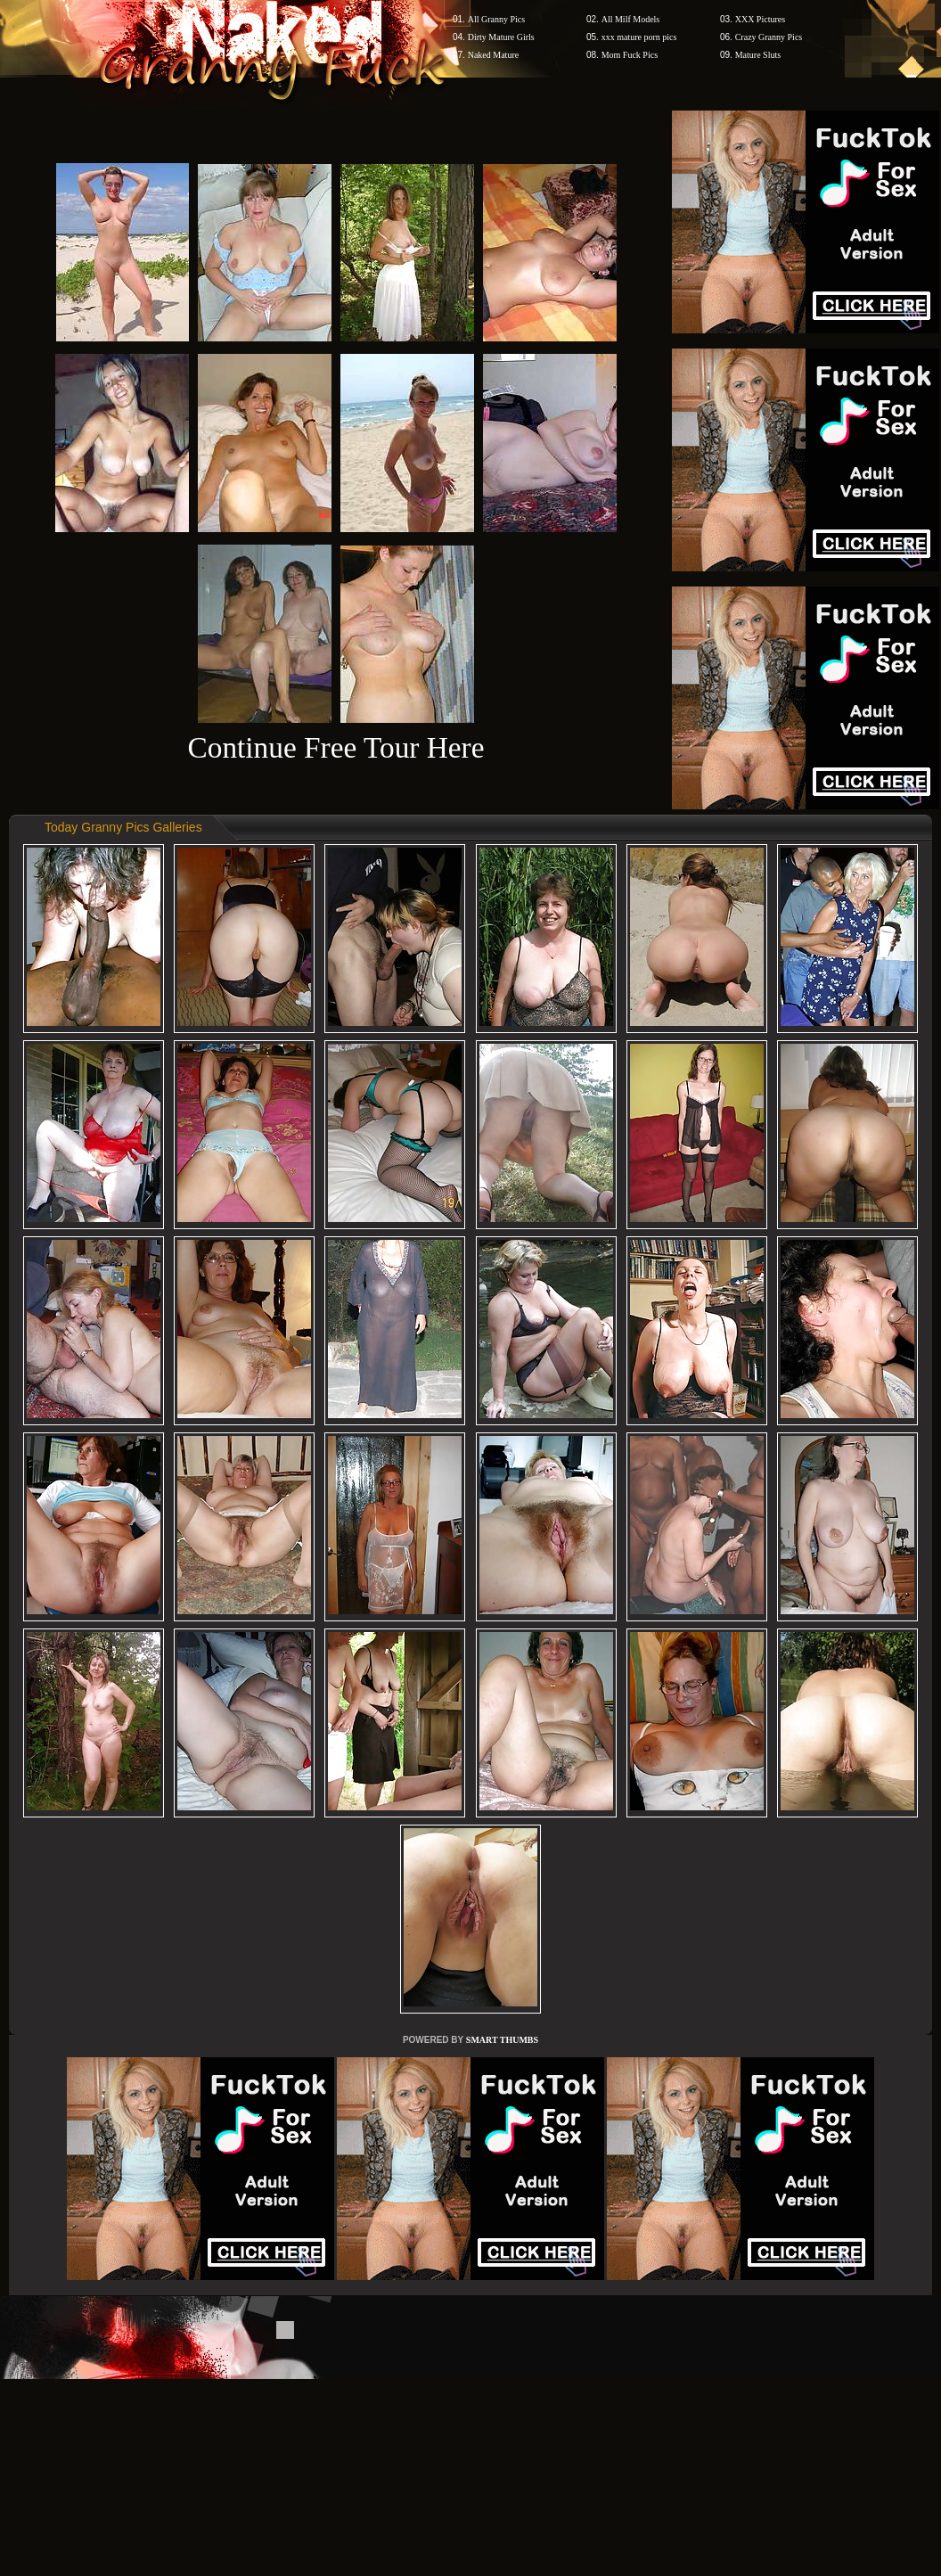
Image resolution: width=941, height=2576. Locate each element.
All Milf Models (630, 19)
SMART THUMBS (502, 2040)
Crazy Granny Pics (769, 37)
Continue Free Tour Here (335, 747)
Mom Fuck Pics (629, 55)
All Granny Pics (496, 19)
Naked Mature (493, 55)
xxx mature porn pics (639, 37)
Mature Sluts (758, 55)
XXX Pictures (760, 19)
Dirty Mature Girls (501, 37)
